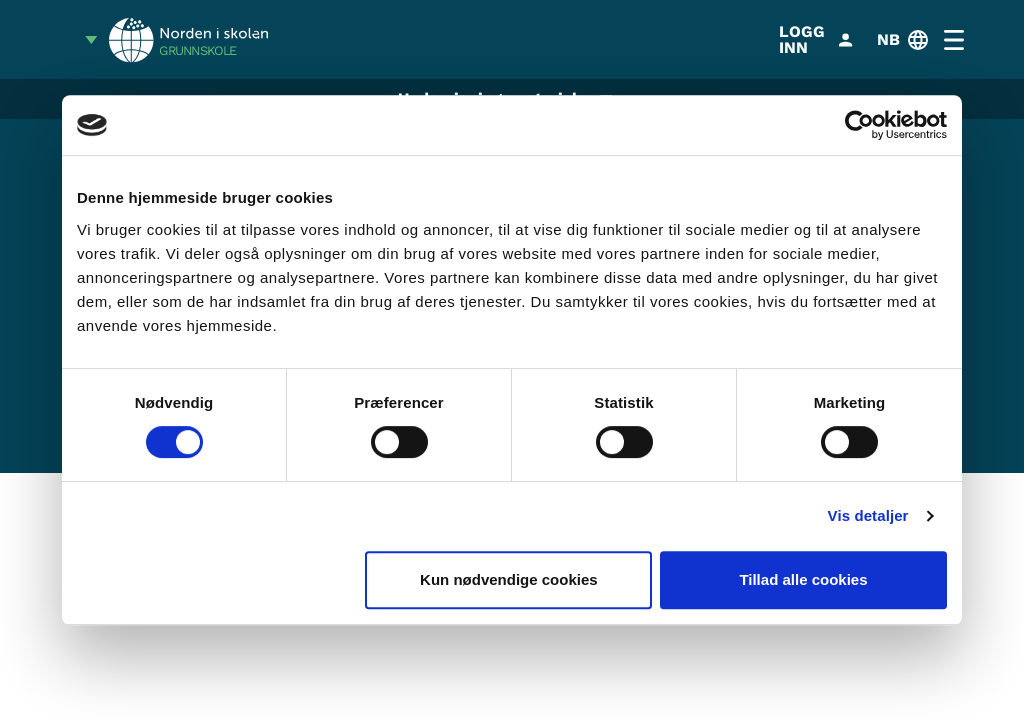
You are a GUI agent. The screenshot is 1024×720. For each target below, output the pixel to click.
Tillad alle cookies (803, 579)
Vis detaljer (868, 515)
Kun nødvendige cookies (509, 579)
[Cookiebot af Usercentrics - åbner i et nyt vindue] (859, 125)
